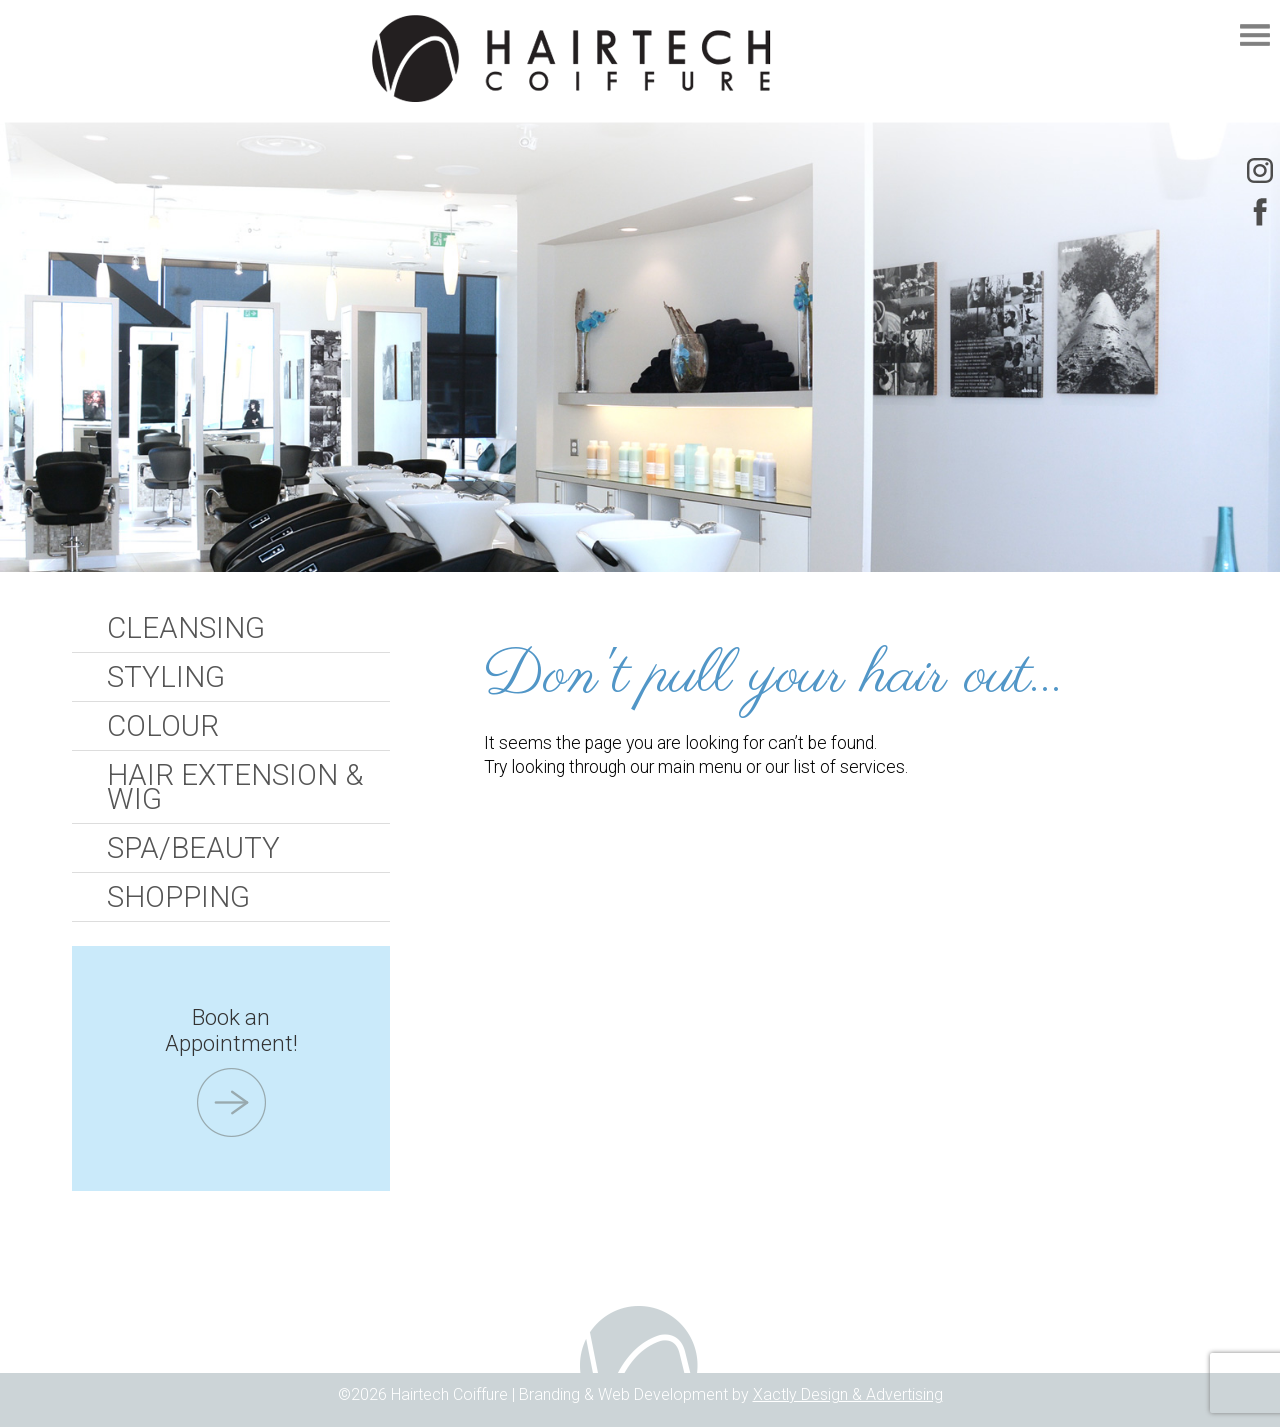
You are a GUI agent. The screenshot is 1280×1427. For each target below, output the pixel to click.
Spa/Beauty (193, 848)
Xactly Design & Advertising (848, 1394)
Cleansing (186, 628)
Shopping (178, 897)
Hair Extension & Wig (235, 787)
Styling (166, 677)
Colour (163, 726)
